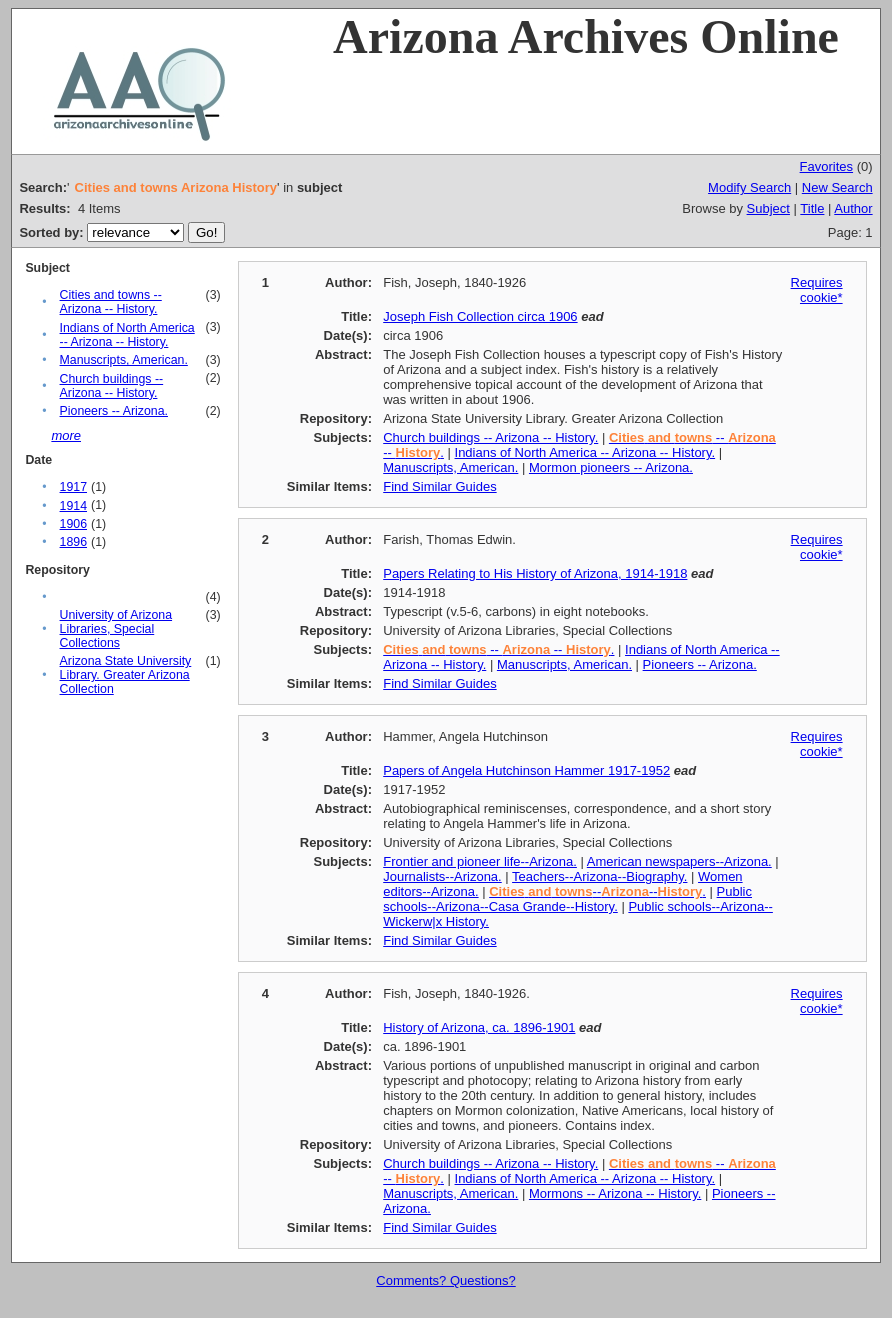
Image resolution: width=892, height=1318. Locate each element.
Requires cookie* (817, 290)
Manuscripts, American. (124, 360)
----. (597, 891)
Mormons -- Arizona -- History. (615, 1193)
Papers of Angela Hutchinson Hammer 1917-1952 (526, 770)
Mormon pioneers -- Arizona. (611, 467)
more (66, 435)
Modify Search (749, 187)
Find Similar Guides (439, 486)
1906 (73, 524)
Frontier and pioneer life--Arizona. (480, 861)
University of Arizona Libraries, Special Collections (116, 629)
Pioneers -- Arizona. (114, 411)
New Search (837, 187)
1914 (73, 506)
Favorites (826, 166)
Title (812, 208)
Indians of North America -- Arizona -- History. (127, 335)
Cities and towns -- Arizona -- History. (111, 302)
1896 (73, 542)
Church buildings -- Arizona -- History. (112, 386)
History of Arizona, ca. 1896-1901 (479, 1027)
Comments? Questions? (445, 1280)
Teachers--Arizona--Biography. (599, 876)
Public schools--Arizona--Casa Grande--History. (567, 899)
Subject (768, 208)
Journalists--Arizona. (442, 876)
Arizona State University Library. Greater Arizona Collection (126, 675)
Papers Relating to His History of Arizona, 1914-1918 (535, 573)
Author (853, 208)
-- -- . (498, 649)
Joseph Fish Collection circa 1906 (480, 316)
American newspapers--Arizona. (679, 861)
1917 (73, 487)
